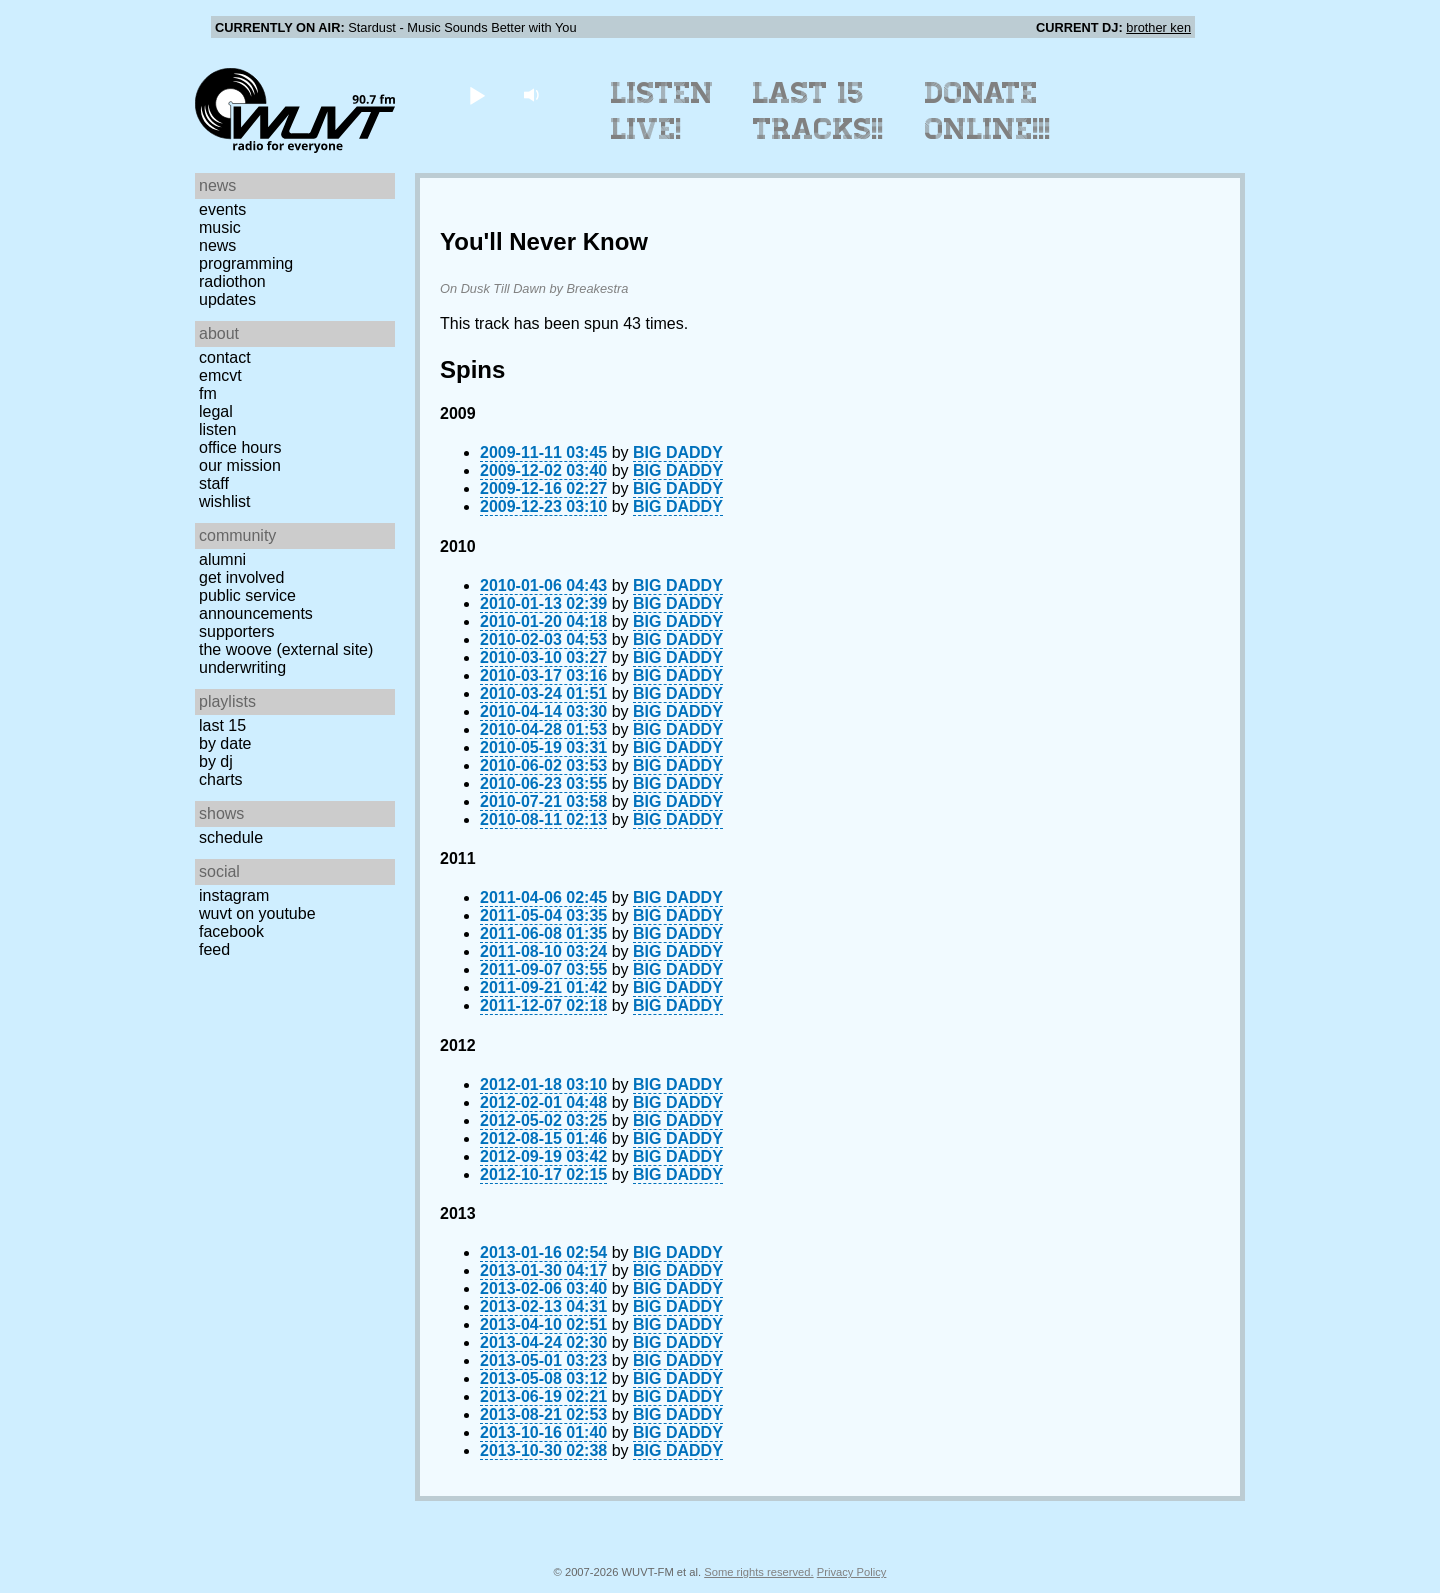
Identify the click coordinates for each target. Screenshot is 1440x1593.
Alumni (222, 559)
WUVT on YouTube (257, 913)
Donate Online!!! (988, 111)
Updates (227, 299)
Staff (214, 483)
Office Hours (240, 447)
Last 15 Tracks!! (818, 111)
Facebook (231, 931)
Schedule (231, 837)
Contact (225, 357)
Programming (246, 263)
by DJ (216, 761)
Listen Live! (662, 111)
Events (222, 209)
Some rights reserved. (758, 1572)
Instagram (234, 895)
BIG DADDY (678, 452)
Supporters (237, 631)
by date (225, 743)
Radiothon (232, 281)
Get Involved (241, 577)
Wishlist (225, 501)
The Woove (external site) (286, 649)
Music (220, 227)
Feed (214, 949)
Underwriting (242, 667)
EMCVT (220, 375)
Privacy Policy (852, 1572)
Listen (217, 429)
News (217, 245)
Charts (221, 779)
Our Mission (240, 465)
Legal (216, 411)
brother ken (1158, 27)
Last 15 (222, 725)
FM (208, 393)
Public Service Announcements (256, 604)
